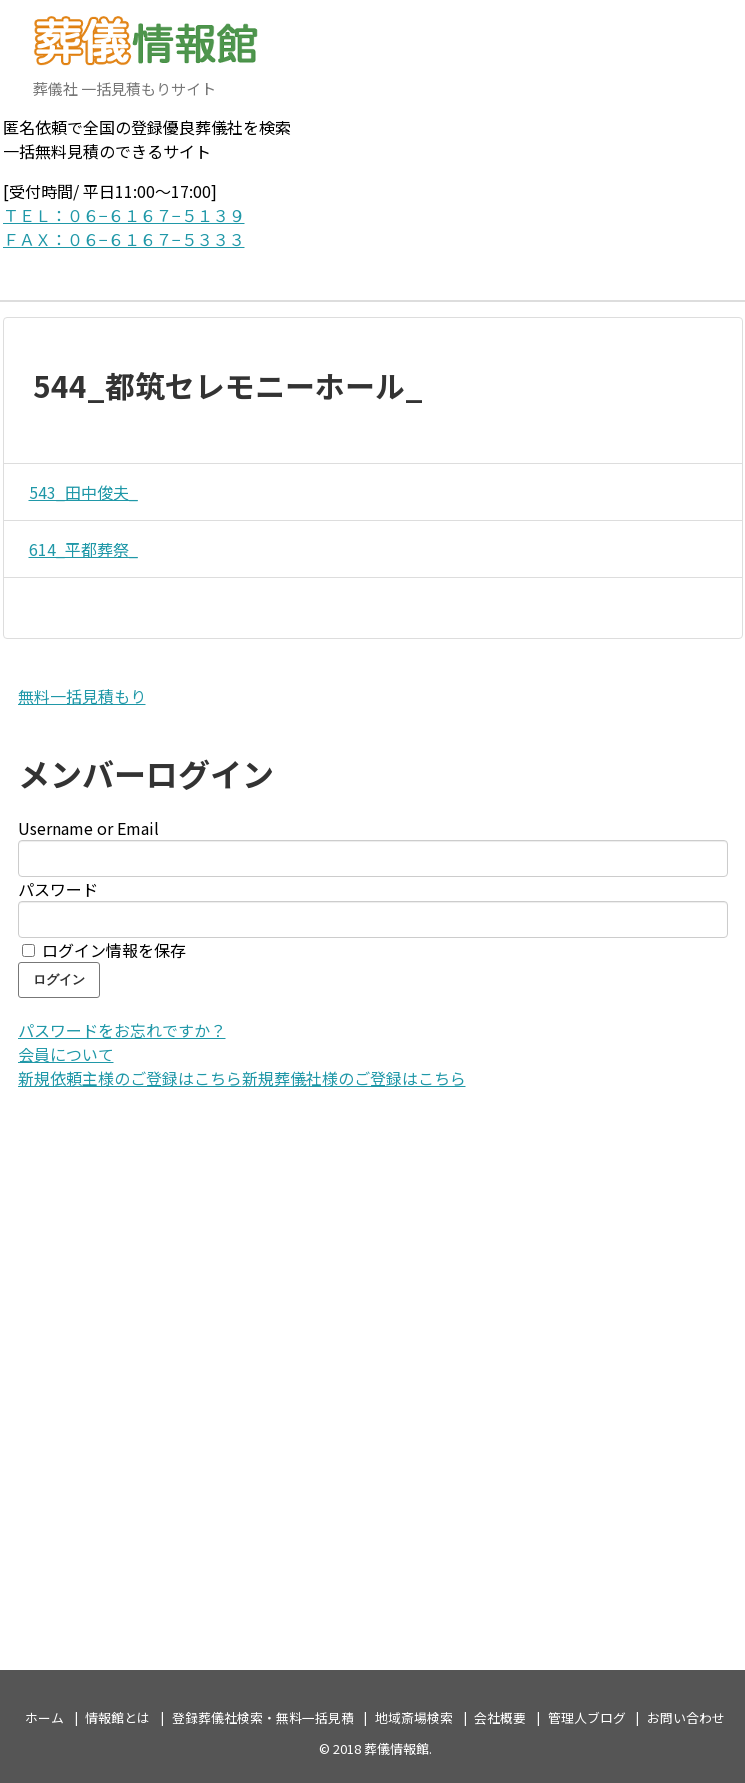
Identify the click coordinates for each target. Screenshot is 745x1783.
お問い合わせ (686, 1717)
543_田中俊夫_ (78, 492)
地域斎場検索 (414, 1717)
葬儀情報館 (396, 1748)
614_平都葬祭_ (78, 549)
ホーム (44, 1717)
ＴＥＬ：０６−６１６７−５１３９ (124, 215)
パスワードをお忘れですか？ (122, 1030)
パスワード (58, 889)
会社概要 (500, 1717)
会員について (66, 1054)
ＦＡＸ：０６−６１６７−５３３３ (124, 239)
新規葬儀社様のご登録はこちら (354, 1078)
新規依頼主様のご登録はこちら (130, 1078)
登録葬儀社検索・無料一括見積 (263, 1717)
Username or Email (88, 828)
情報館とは (117, 1717)
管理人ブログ (587, 1717)
